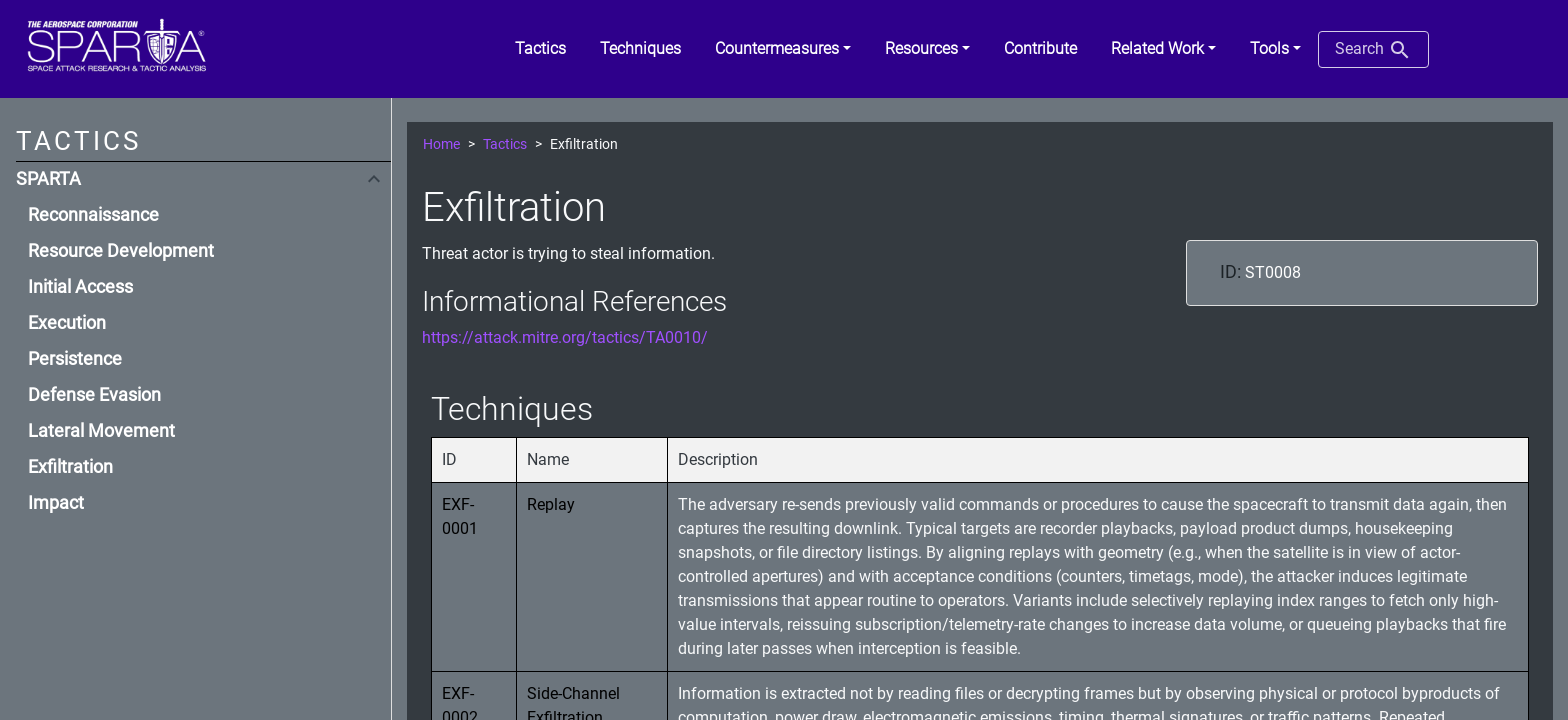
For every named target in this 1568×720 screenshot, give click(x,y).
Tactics (505, 144)
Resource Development (121, 251)
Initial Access (80, 287)
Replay (551, 504)
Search (1373, 50)
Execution (67, 323)
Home (441, 144)
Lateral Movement (101, 431)
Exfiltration (70, 467)
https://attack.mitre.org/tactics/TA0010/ (565, 337)
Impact (56, 503)
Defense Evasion (94, 395)
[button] (783, 49)
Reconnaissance (93, 215)
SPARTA (48, 179)
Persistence (75, 359)
